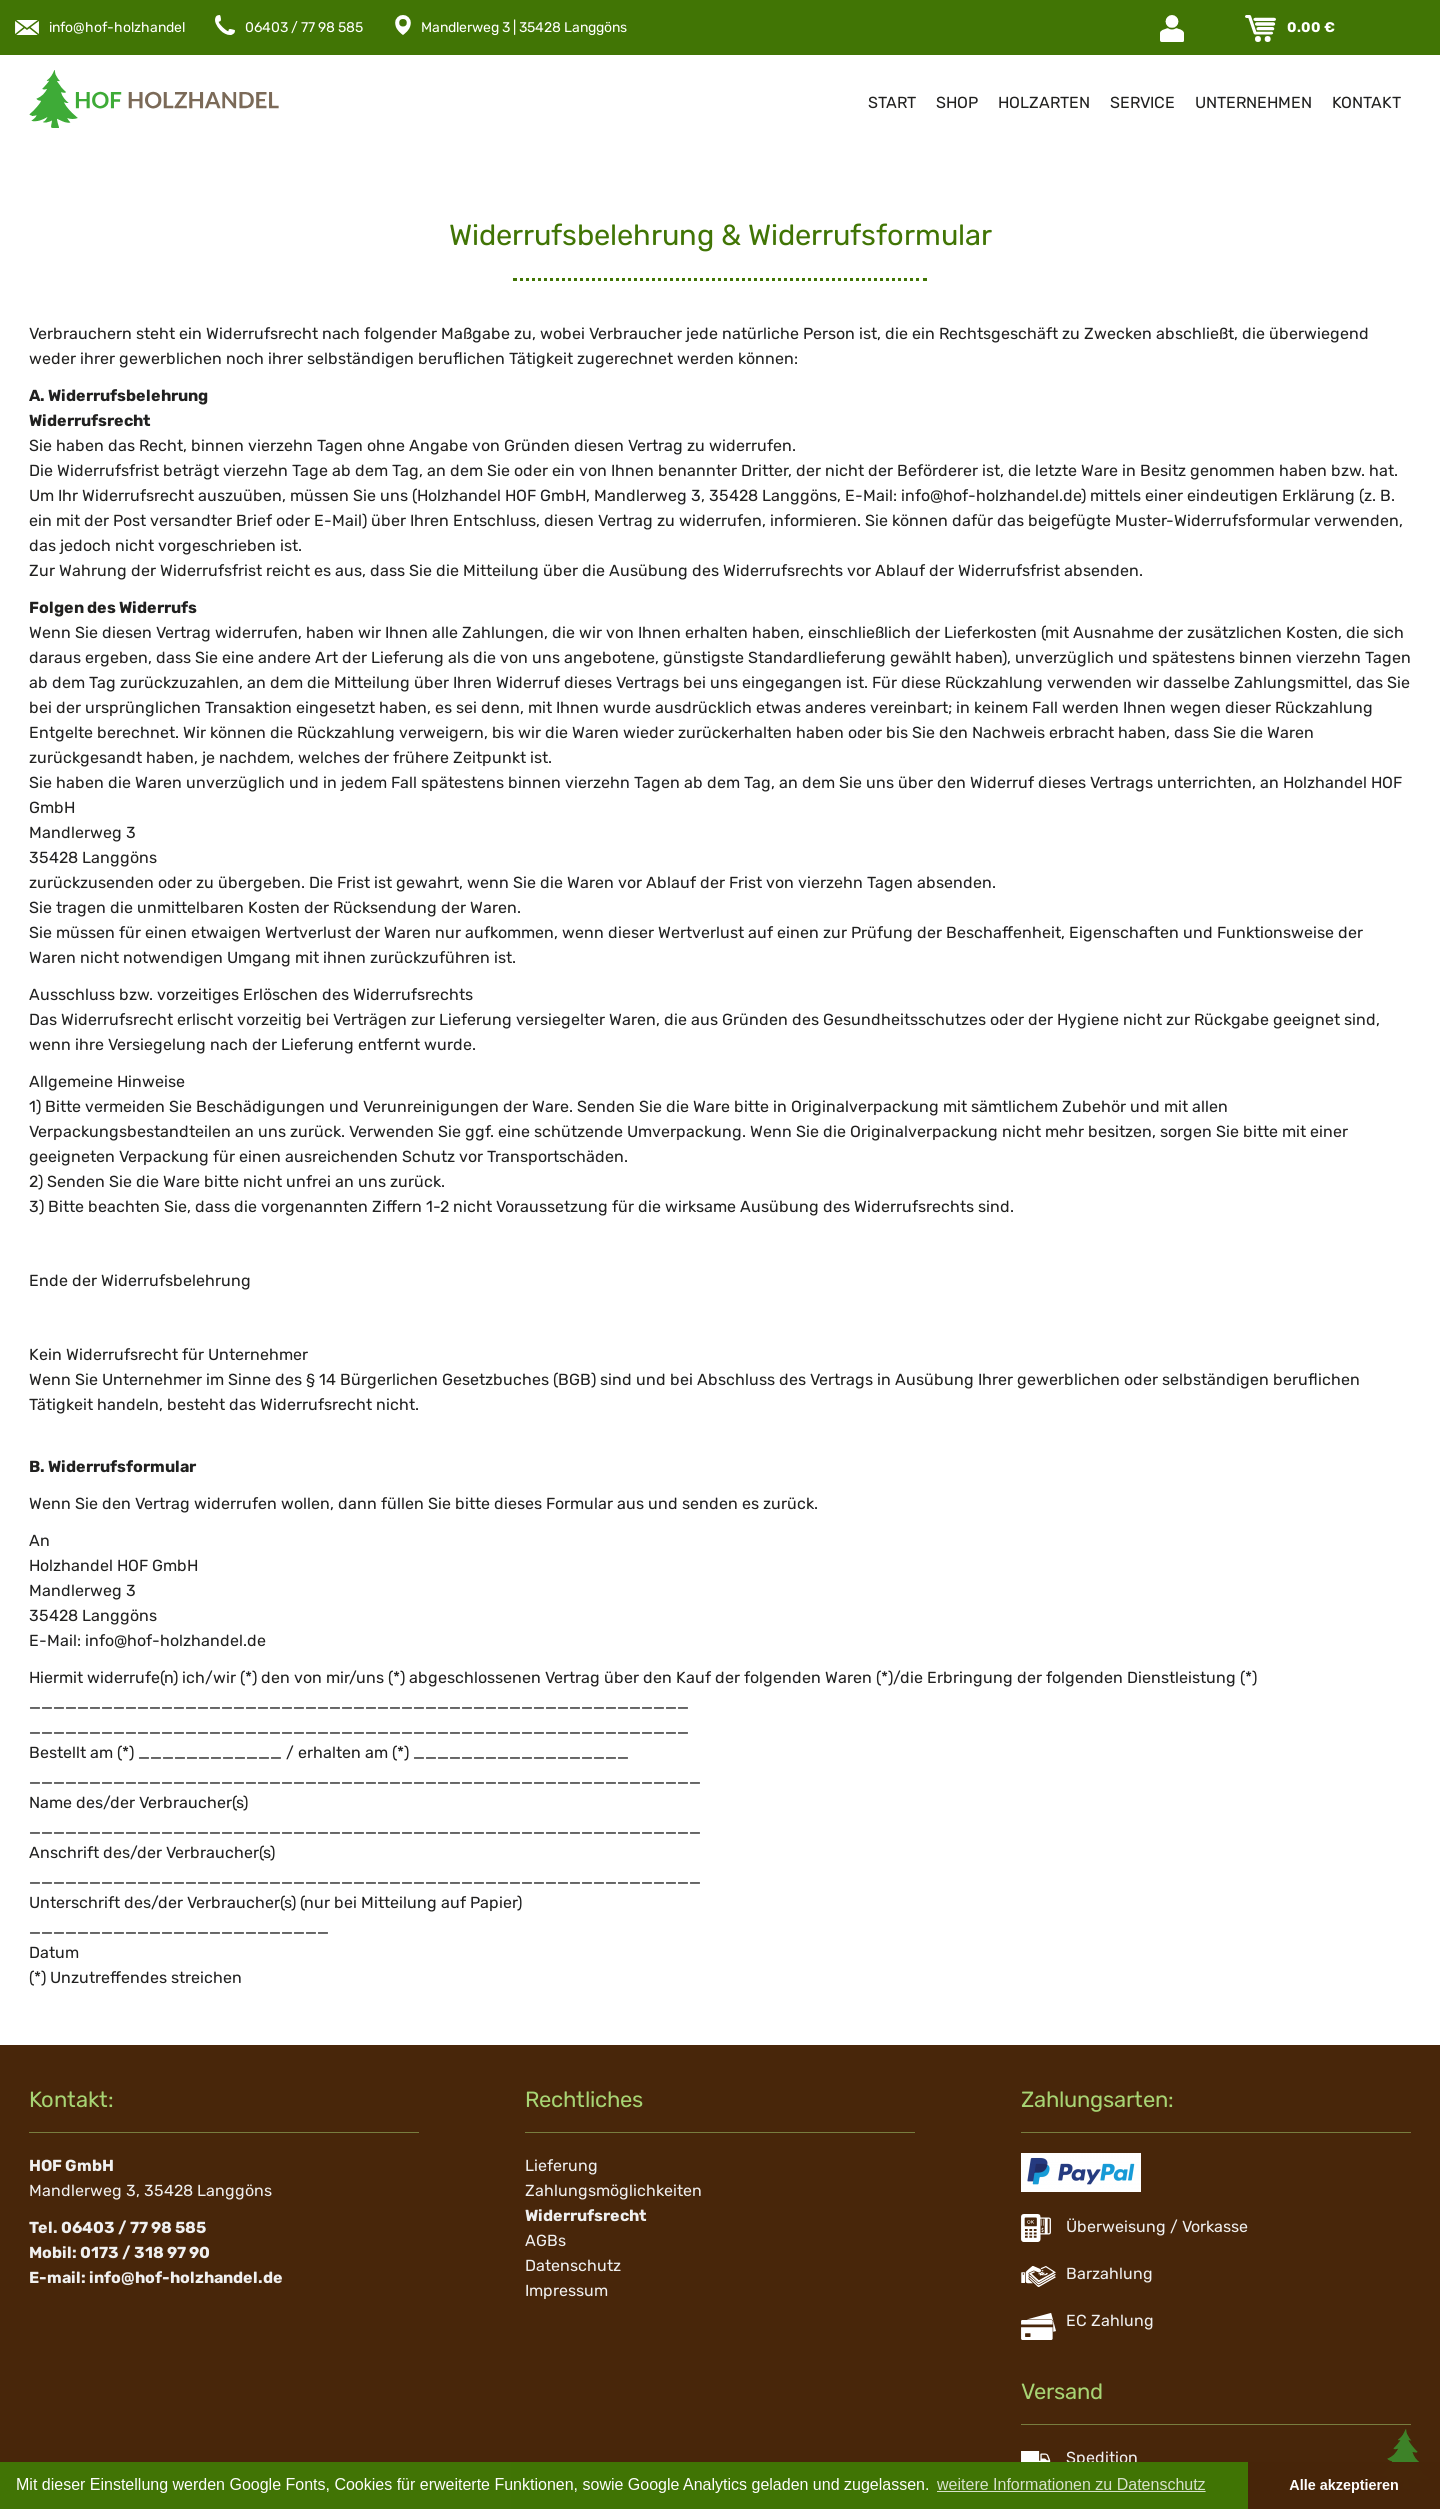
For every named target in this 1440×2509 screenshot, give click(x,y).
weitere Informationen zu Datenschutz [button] (1071, 2484)
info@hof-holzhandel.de (127, 27)
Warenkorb (1262, 28)
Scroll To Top (1405, 2459)
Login (1174, 28)
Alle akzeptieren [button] (1344, 2485)
